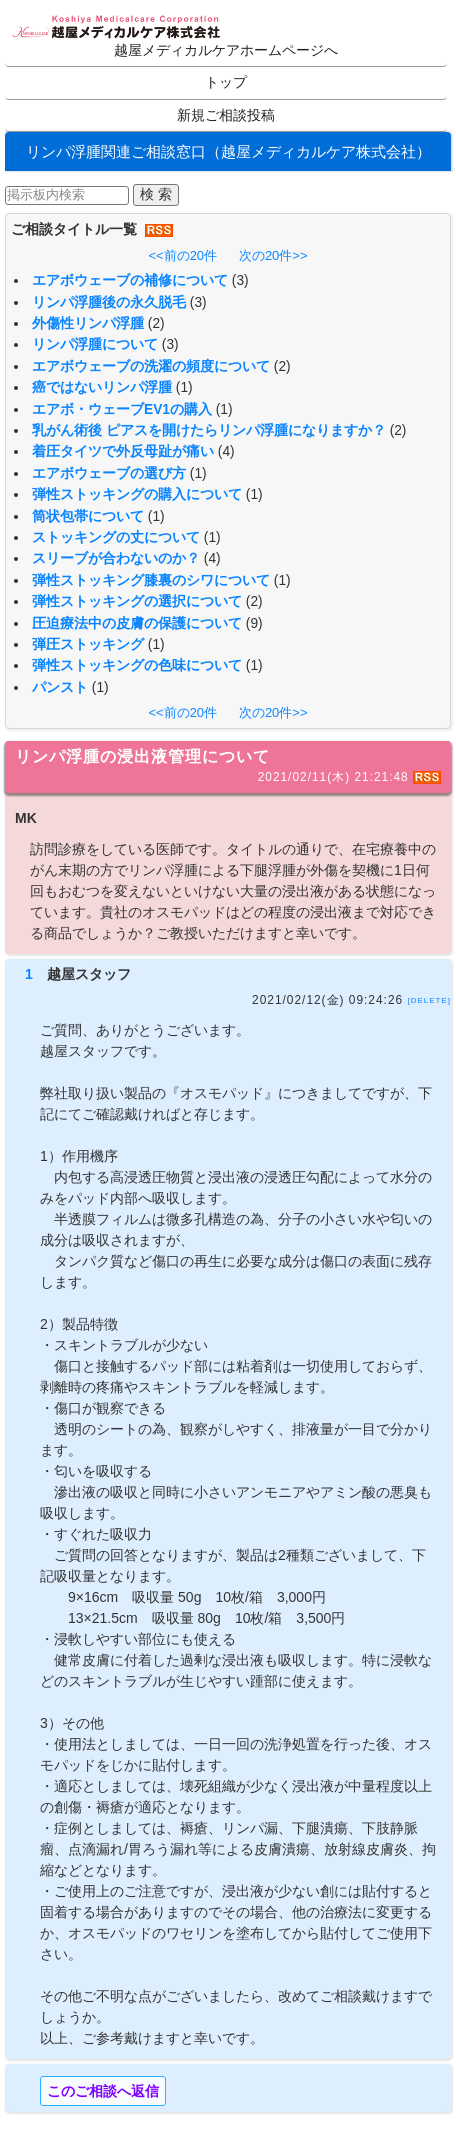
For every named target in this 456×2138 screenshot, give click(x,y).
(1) (184, 387)
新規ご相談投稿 (226, 115)
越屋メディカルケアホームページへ (226, 50)
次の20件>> (273, 255)
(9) (254, 623)
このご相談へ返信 (103, 2091)
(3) (240, 280)
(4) (226, 451)
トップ (226, 82)
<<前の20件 (182, 255)
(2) (156, 323)
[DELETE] (429, 1000)
